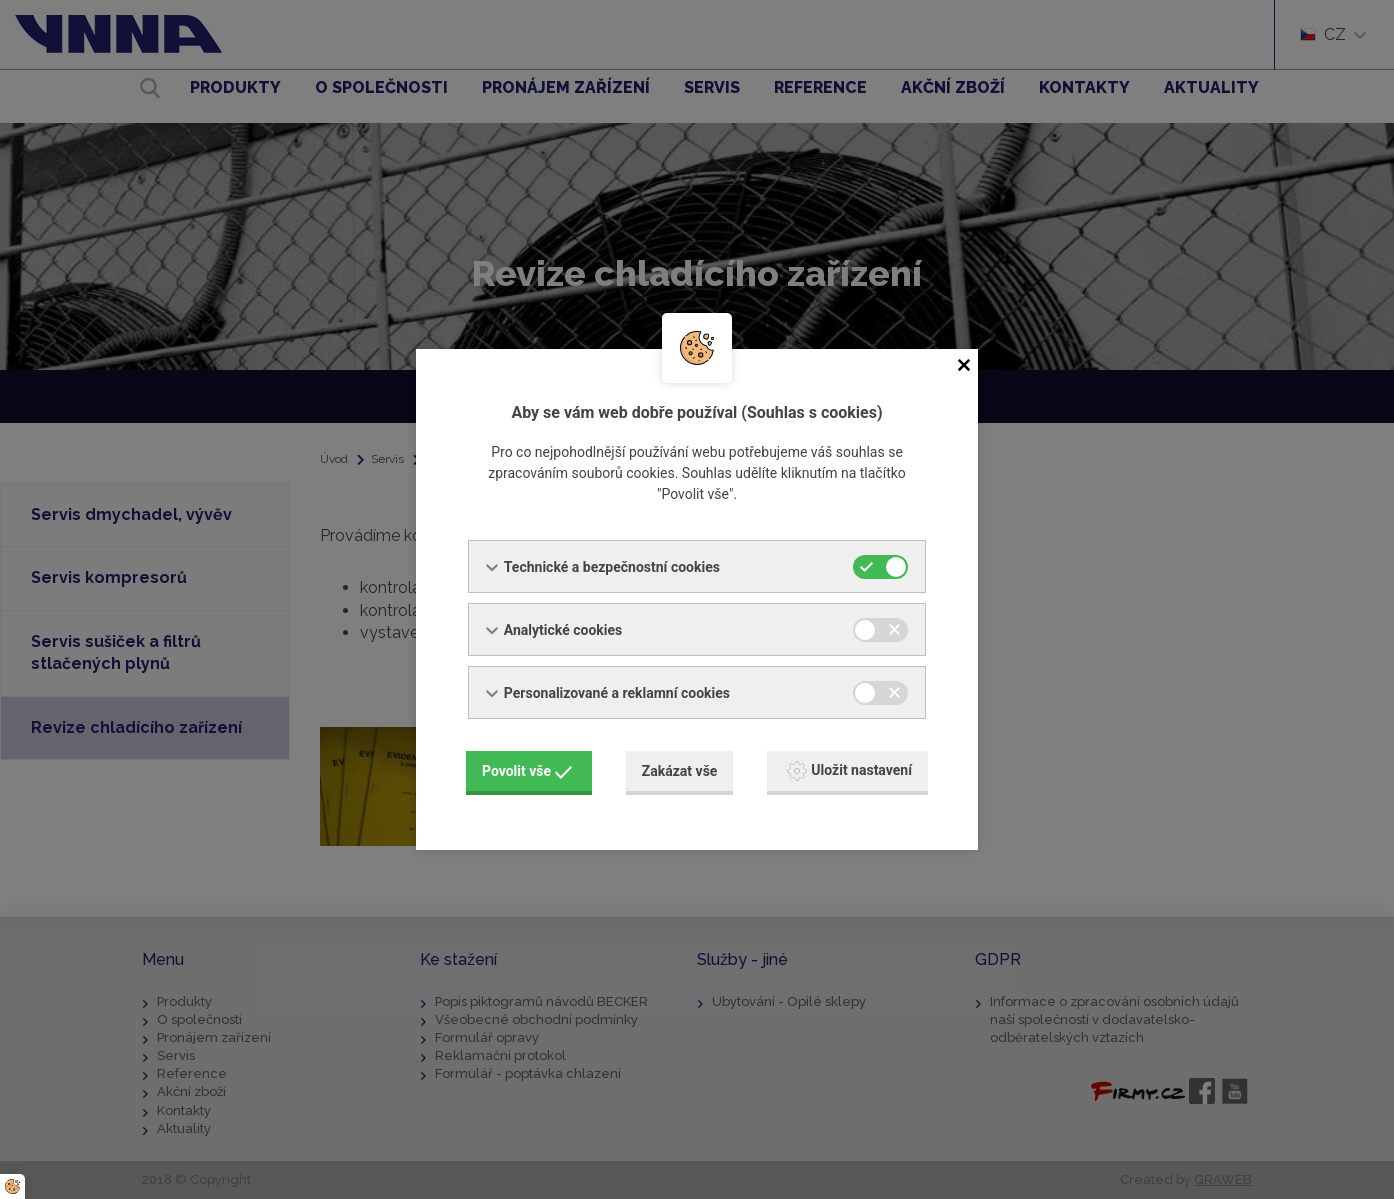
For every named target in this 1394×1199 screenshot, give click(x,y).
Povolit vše (527, 771)
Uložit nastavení (849, 771)
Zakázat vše (680, 771)
